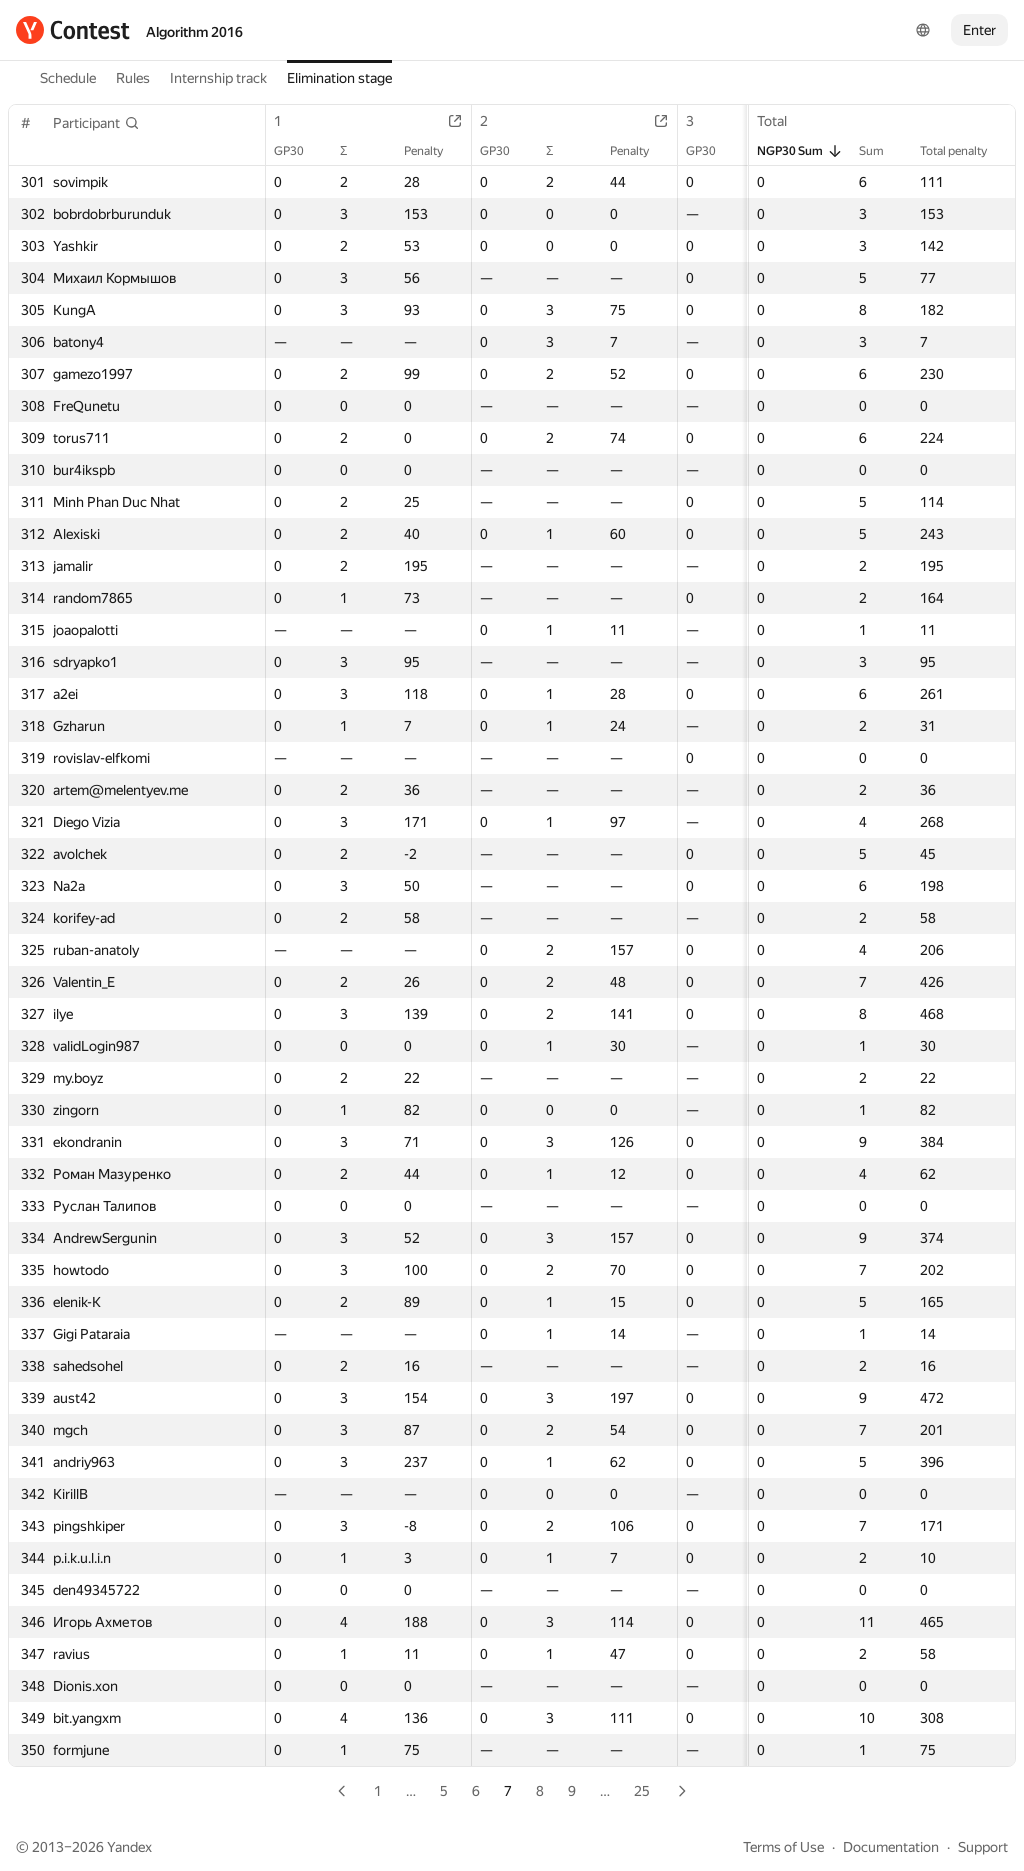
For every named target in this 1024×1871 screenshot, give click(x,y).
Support (983, 1847)
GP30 (299, 151)
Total (782, 121)
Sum (881, 151)
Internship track (218, 78)
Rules (133, 78)
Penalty (433, 151)
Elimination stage (339, 78)
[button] (96, 123)
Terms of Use (783, 1847)
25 (642, 1791)
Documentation (891, 1847)
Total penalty (963, 151)
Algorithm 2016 (194, 32)
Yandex (129, 1847)
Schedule (68, 78)
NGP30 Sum (800, 151)
